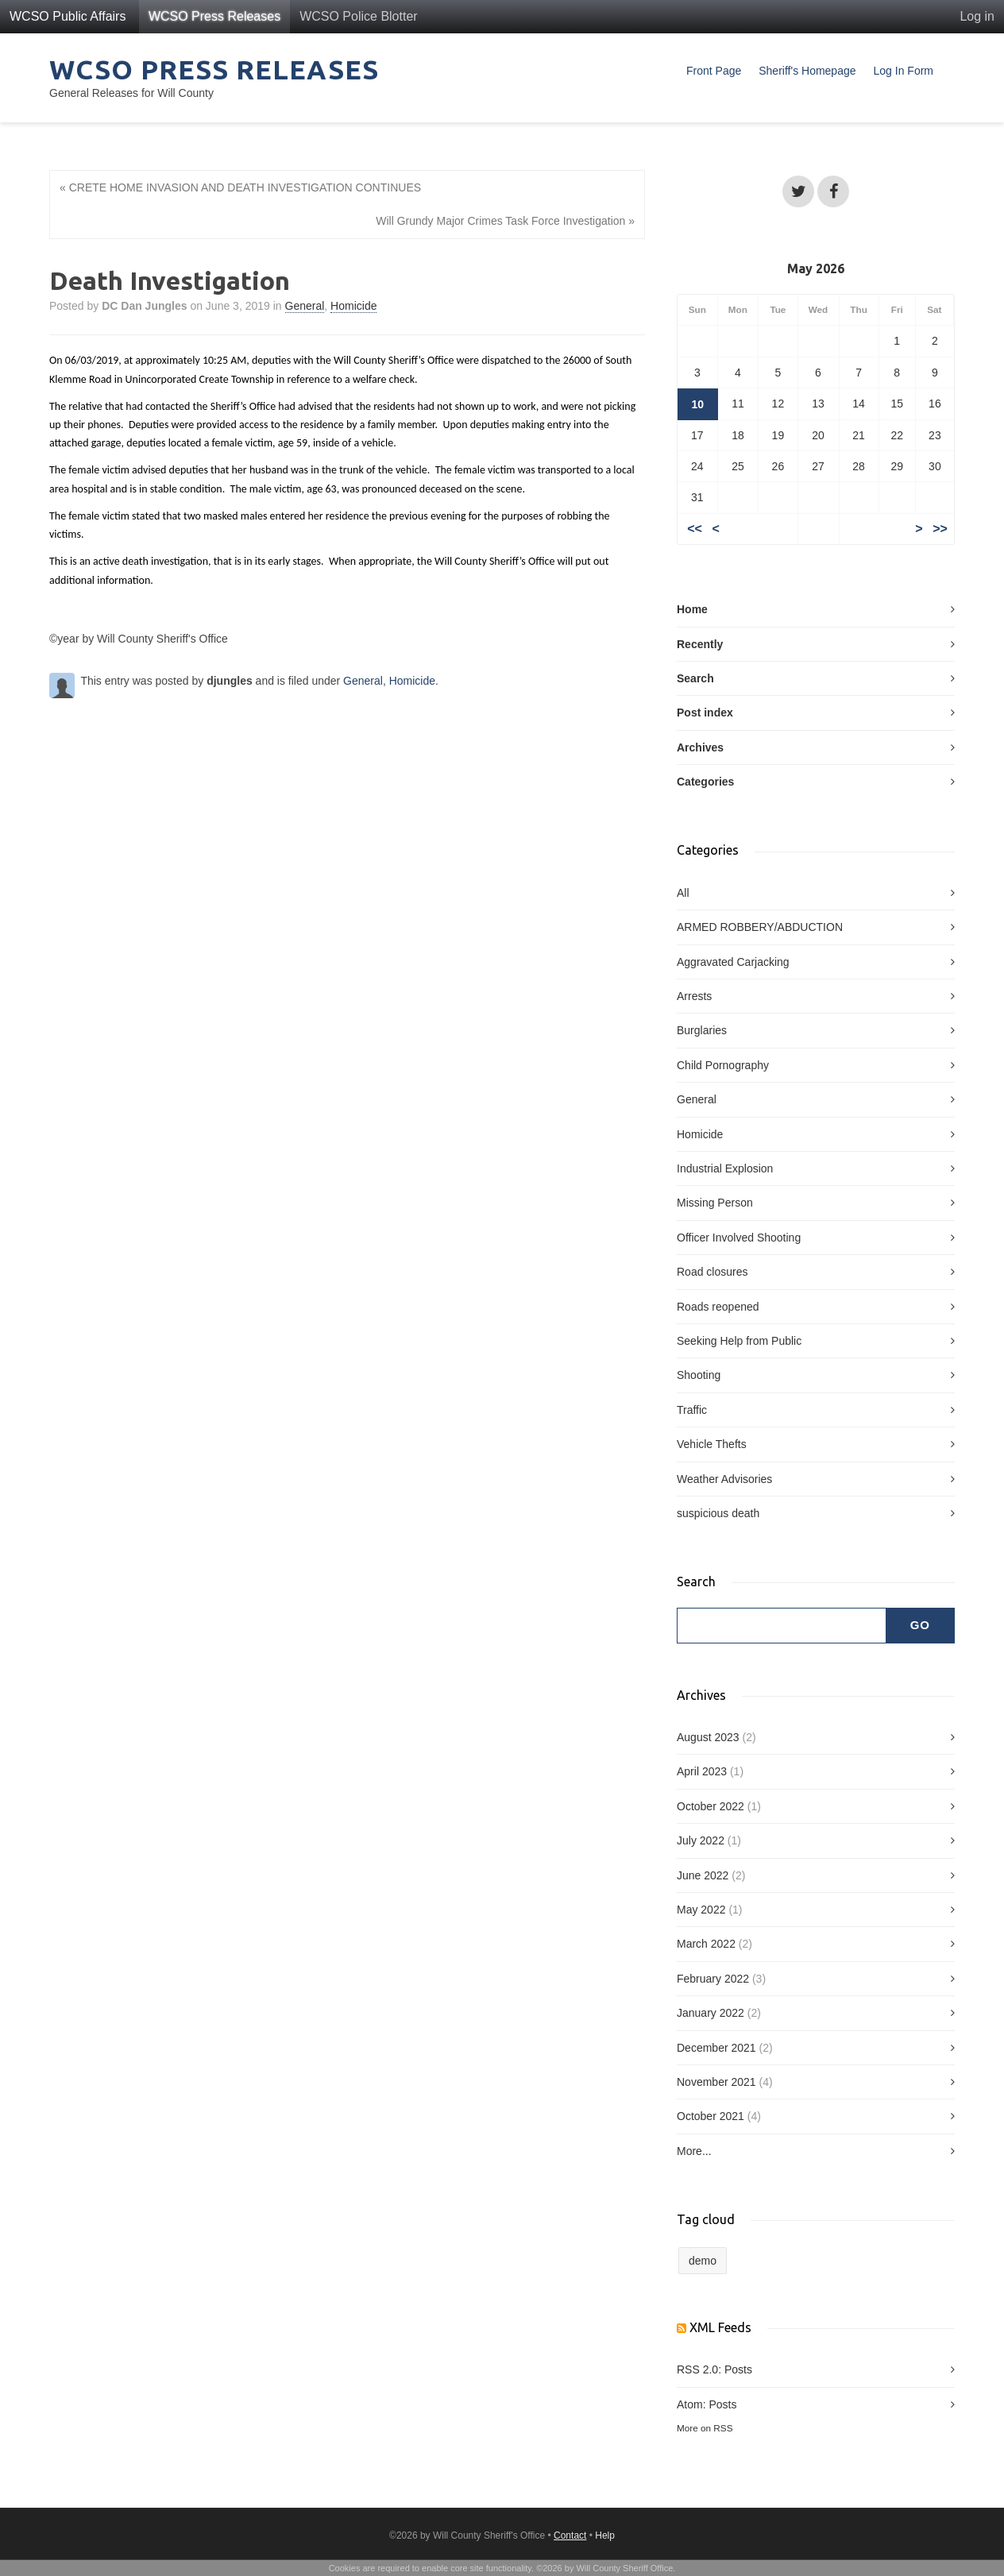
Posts (738, 2369)
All (683, 892)
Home (692, 609)
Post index (705, 712)
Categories (705, 781)
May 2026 (815, 268)
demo (702, 2260)
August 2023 (708, 1737)
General (305, 305)
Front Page (713, 70)
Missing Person (715, 1202)
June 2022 (702, 1875)
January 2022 (710, 2012)
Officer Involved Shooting (739, 1237)
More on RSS (705, 2428)
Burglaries (702, 1030)
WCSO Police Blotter (358, 16)
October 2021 (710, 2116)
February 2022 (713, 1978)
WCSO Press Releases (214, 16)
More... (694, 2151)
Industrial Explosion (725, 1168)
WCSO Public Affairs (68, 16)
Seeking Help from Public (739, 1340)
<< (694, 528)
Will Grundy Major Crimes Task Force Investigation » (505, 220)
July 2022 (700, 1840)
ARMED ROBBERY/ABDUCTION (760, 927)
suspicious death (718, 1513)
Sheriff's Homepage (807, 70)
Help (605, 2535)
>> (940, 528)
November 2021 (716, 2082)
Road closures (712, 1271)
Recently (700, 644)
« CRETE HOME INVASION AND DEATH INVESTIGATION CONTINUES (240, 187)
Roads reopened (718, 1306)
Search (695, 678)
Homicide (353, 305)
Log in (977, 16)
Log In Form (903, 70)
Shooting (698, 1375)
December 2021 (716, 2047)
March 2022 (706, 1943)
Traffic (692, 1410)
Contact (570, 2535)
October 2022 (710, 1806)
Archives (700, 747)
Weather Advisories (724, 1479)
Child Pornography (723, 1065)
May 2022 (701, 1909)
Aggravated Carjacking (733, 962)
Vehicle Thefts (712, 1444)
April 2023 (702, 1771)
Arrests (694, 996)
